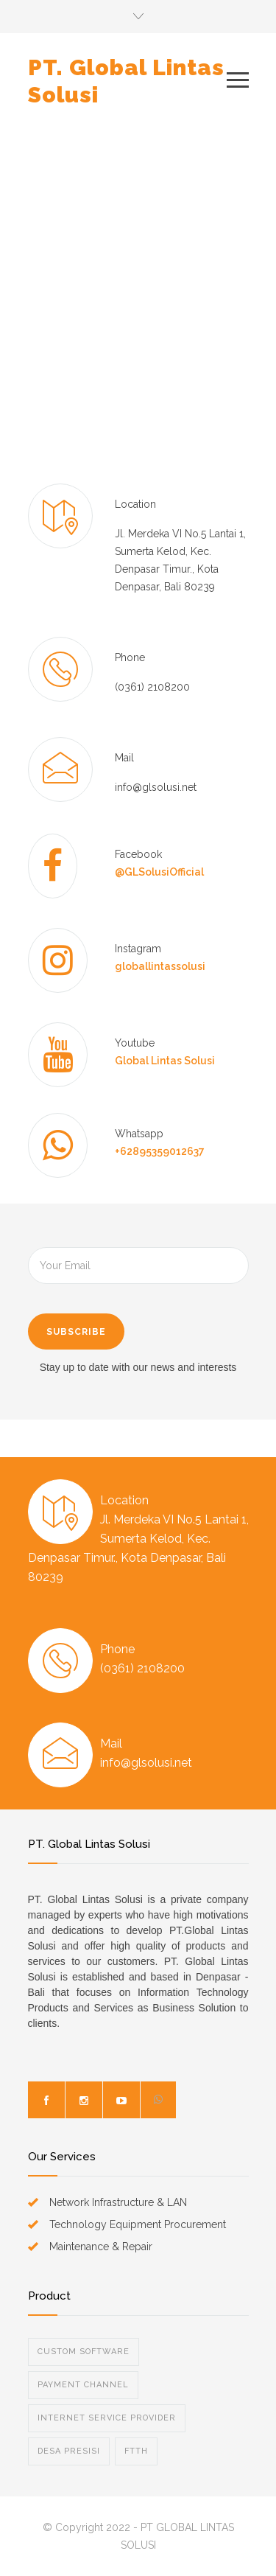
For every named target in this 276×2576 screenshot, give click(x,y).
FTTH (136, 2451)
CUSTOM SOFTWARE (84, 2351)
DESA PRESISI (69, 2451)
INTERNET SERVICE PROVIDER (107, 2418)
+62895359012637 (160, 1151)
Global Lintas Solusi (165, 1061)
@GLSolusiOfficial (159, 872)
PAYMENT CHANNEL (83, 2385)
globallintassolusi (160, 966)
